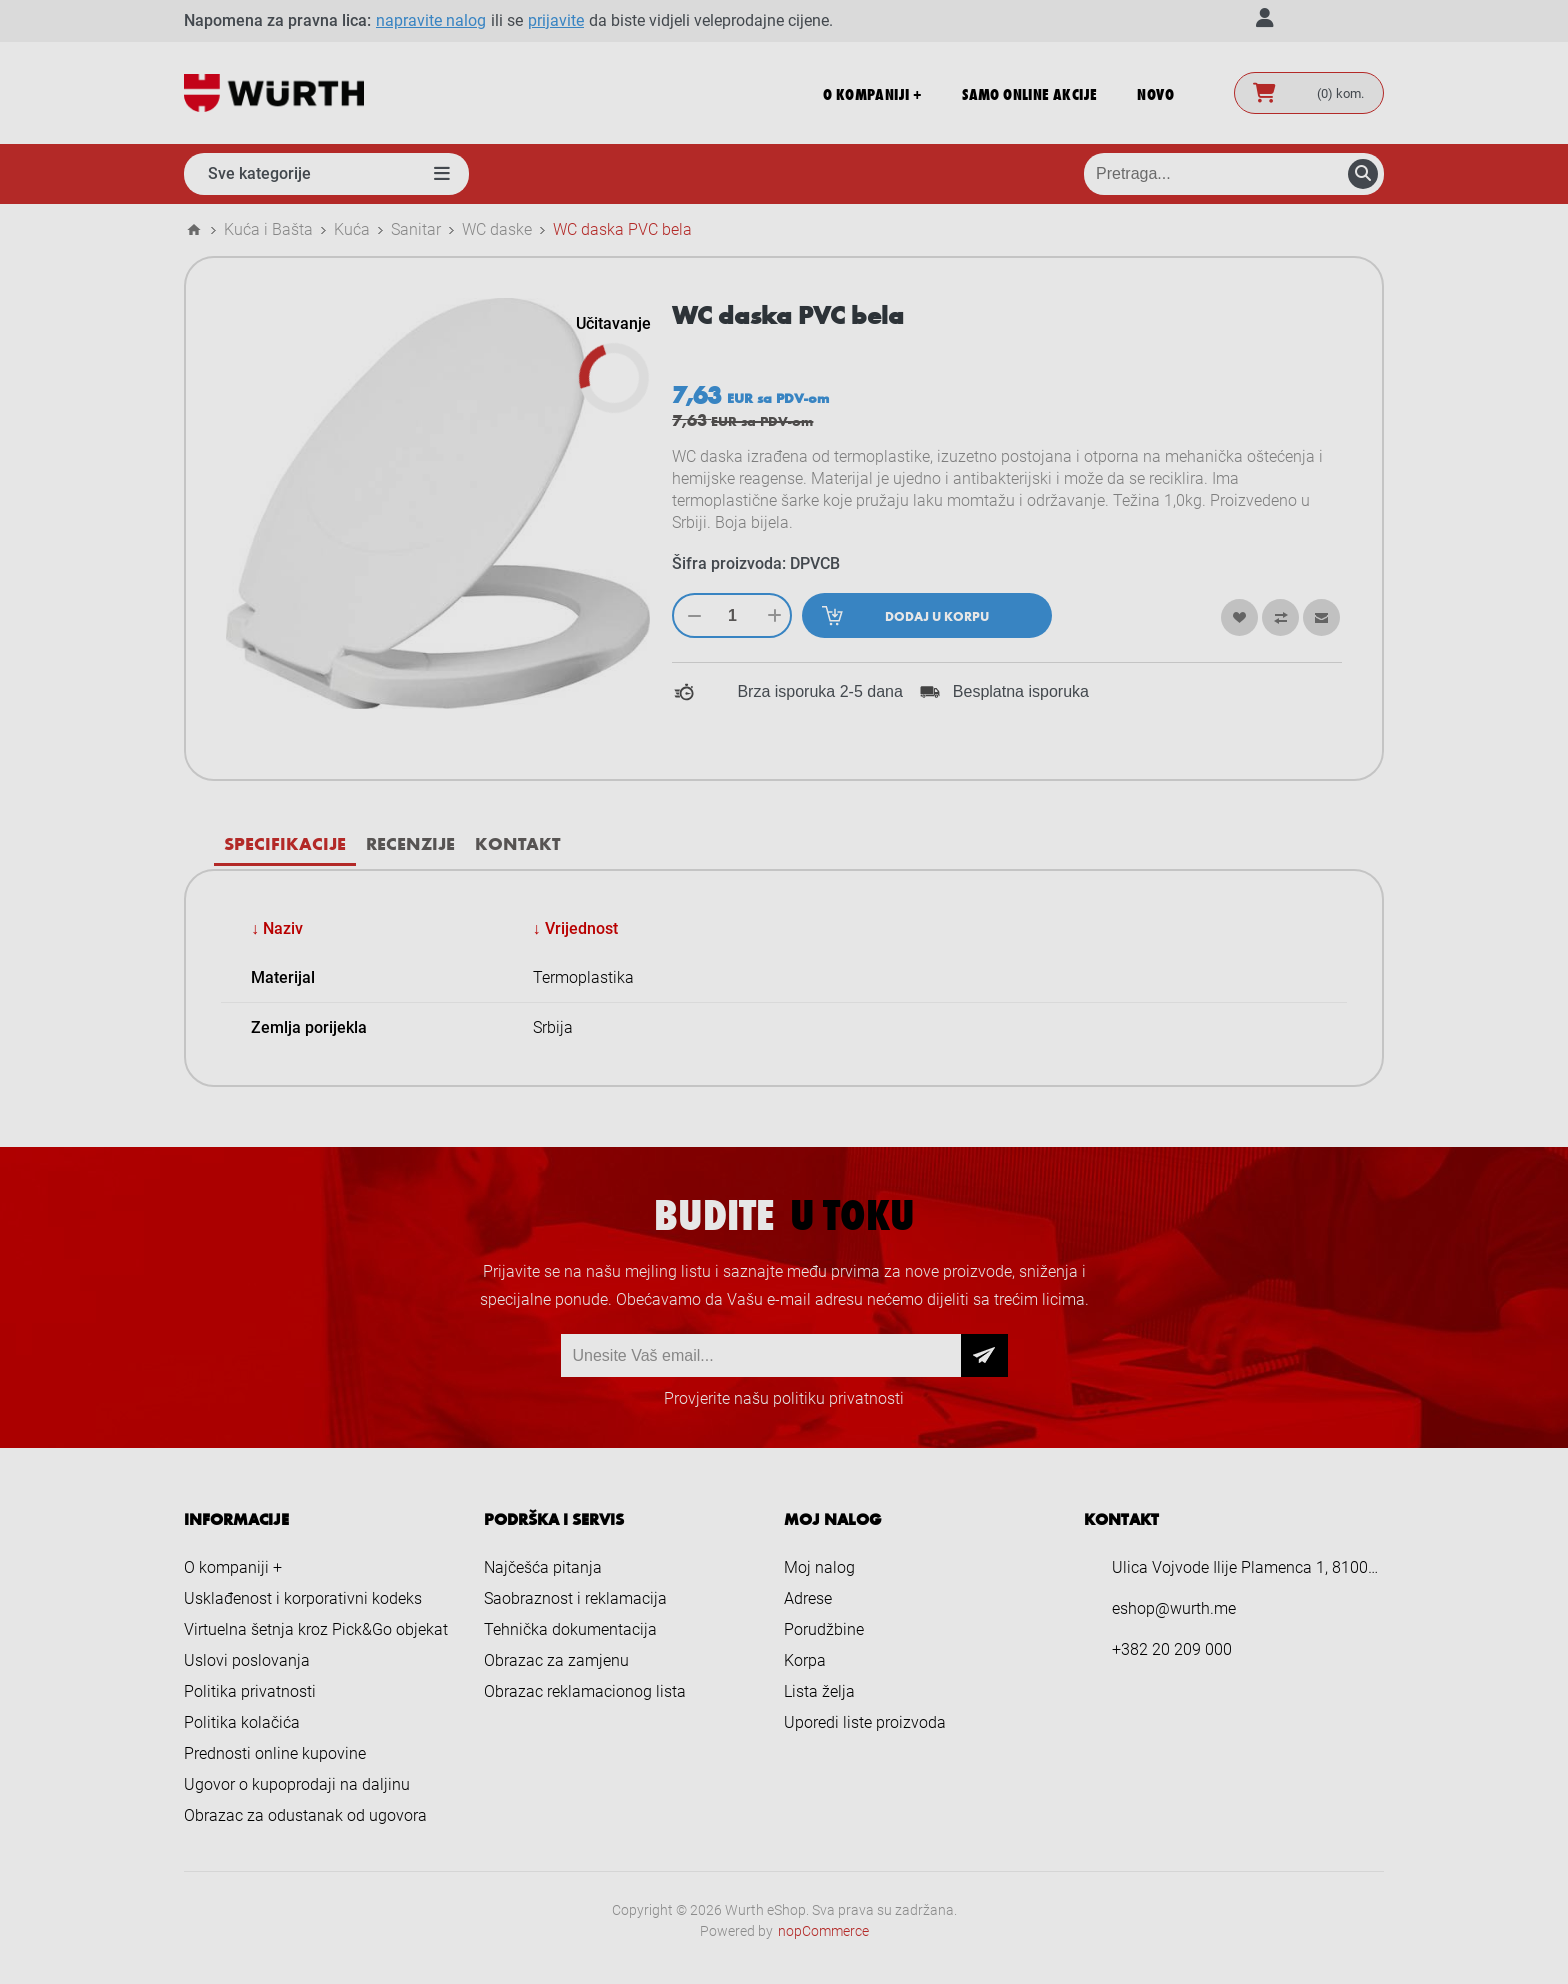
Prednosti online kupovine (275, 1753)
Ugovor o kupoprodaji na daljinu (297, 1784)
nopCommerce (823, 1931)
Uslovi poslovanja (247, 1660)
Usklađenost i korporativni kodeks (303, 1598)
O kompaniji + (233, 1567)
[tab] (285, 843)
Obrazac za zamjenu (556, 1660)
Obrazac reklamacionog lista (585, 1691)
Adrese (808, 1598)
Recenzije (410, 843)
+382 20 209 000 (1172, 1649)
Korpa (805, 1660)
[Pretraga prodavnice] (1234, 174)
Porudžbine (824, 1629)
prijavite (556, 20)
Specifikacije (285, 843)
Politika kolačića (242, 1722)
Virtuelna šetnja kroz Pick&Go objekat (316, 1629)
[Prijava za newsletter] (761, 1355)
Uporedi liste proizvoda (865, 1722)
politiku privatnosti (838, 1398)
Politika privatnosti (250, 1691)
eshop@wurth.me (1174, 1608)
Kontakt (517, 843)
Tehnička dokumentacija (570, 1629)
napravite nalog (431, 20)
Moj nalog (819, 1567)
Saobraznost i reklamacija (575, 1598)
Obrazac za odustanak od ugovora (305, 1815)
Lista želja (819, 1691)
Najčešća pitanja (543, 1567)
